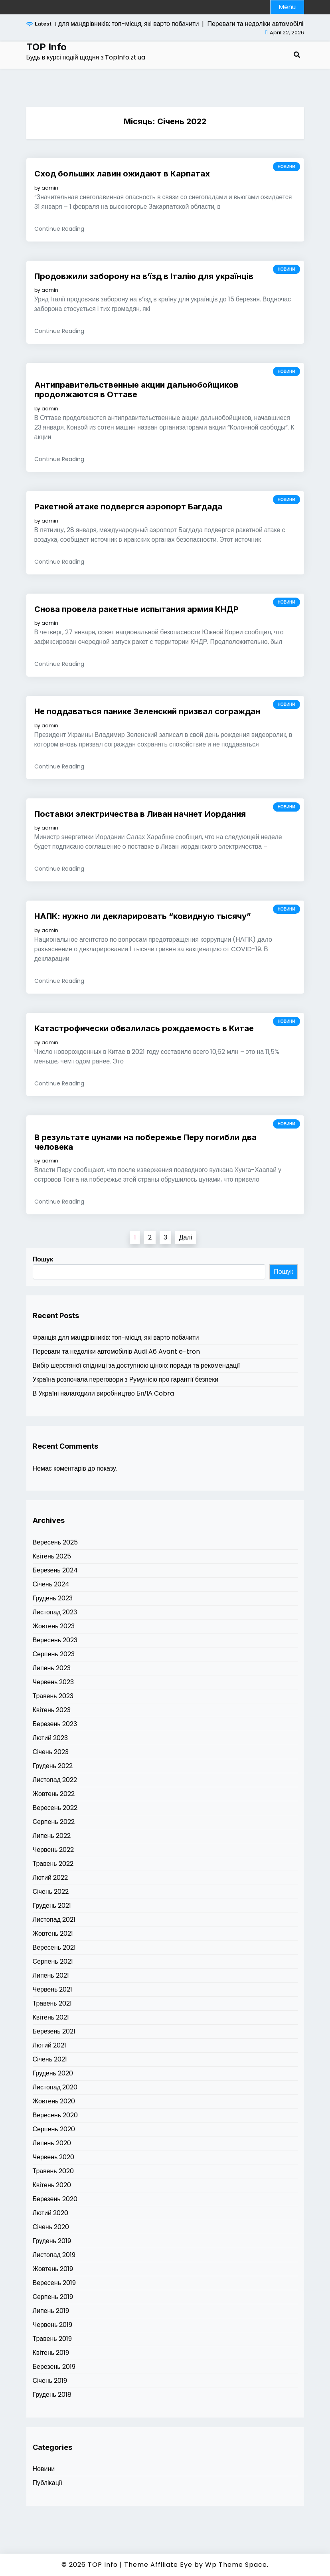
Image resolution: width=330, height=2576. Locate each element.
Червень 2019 (53, 2324)
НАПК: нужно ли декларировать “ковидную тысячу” (142, 916)
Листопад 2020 (55, 2087)
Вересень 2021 (54, 1947)
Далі (185, 1237)
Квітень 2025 (52, 1556)
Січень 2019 (50, 2380)
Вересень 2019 (54, 2282)
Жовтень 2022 (54, 1793)
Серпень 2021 (53, 1961)
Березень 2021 (54, 2031)
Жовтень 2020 (54, 2101)
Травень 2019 (52, 2338)
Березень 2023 (55, 1724)
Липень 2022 (52, 1835)
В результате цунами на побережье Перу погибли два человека (145, 1142)
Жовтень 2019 (53, 2268)
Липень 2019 (51, 2310)
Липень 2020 (52, 2143)
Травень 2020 (53, 2171)
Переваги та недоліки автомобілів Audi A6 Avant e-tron (116, 1351)
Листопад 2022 (55, 1779)
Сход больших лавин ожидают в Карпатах (122, 173)
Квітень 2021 (51, 2017)
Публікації (47, 2482)
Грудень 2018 (52, 2394)
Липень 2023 (52, 1668)
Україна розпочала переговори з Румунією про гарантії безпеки (126, 1379)
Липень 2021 (51, 1975)
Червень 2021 (53, 1989)
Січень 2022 (51, 1891)
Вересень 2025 (55, 1542)
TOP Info (46, 47)
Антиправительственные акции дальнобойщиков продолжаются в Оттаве (136, 389)
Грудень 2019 (52, 2240)
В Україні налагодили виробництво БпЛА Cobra (103, 1393)
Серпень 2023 (54, 1654)
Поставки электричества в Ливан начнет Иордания (140, 814)
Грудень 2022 (53, 1765)
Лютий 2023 (50, 1737)
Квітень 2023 (52, 1710)
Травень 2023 (53, 1696)
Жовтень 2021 (53, 1933)
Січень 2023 (51, 1751)
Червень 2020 (54, 2157)
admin (49, 188)
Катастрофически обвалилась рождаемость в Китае (144, 1028)
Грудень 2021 (52, 1905)
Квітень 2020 (52, 2185)
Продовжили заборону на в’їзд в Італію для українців (143, 276)
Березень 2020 (55, 2199)
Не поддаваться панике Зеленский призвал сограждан (147, 711)
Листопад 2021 (54, 1919)
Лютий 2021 (49, 2045)
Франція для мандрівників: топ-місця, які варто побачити (116, 1337)
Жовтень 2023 (54, 1626)
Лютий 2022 (50, 1877)
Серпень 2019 (53, 2296)
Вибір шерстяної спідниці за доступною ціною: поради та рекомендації (136, 1365)
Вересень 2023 (55, 1640)
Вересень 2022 (55, 1807)
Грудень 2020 (53, 2073)
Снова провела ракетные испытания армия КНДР (136, 609)
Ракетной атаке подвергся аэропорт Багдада (128, 506)
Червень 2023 (53, 1682)
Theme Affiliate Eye (158, 2564)
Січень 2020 (51, 2226)
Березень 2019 (54, 2366)
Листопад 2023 (55, 1612)
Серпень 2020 (54, 2129)
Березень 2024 (55, 1570)
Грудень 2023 (53, 1598)
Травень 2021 (52, 2003)
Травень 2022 (53, 1863)
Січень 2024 (51, 1584)
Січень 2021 (50, 2059)
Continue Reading (59, 229)
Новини (286, 167)
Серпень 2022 (54, 1821)
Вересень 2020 (55, 2115)
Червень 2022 (53, 1849)
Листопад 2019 (54, 2254)
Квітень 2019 (51, 2352)
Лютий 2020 (50, 2213)
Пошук (43, 1259)
